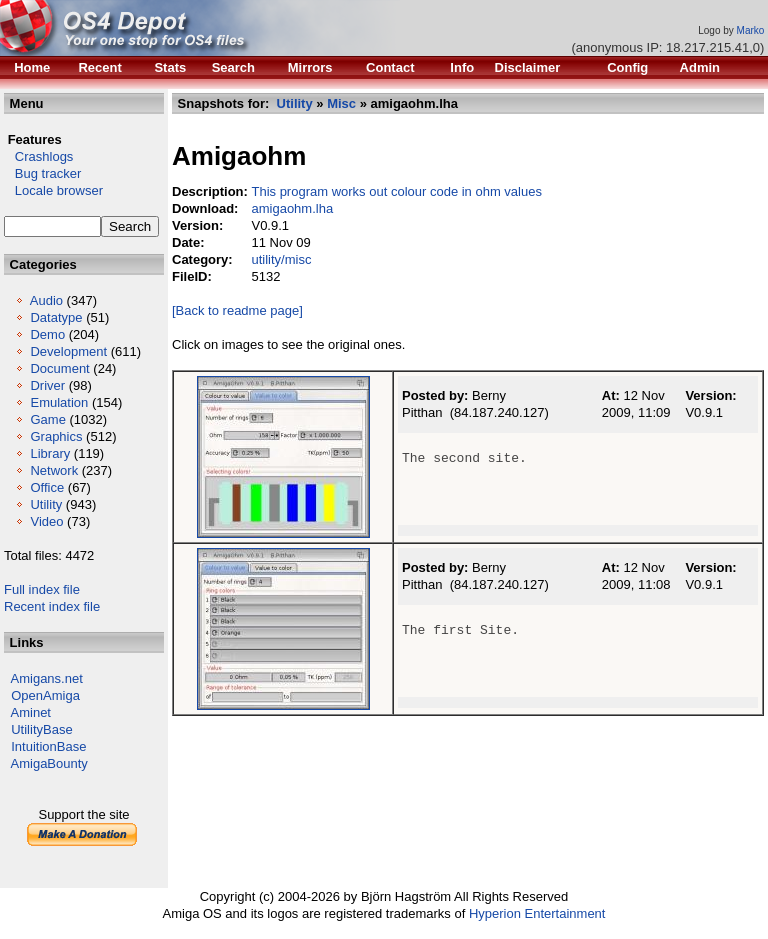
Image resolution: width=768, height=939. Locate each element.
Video (46, 521)
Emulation (59, 402)
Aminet (31, 712)
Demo (47, 334)
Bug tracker (42, 173)
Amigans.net (47, 678)
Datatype (56, 317)
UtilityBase (41, 729)
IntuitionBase (48, 746)
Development (68, 351)
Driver (47, 385)
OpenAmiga (45, 695)
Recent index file (52, 606)
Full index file (42, 589)
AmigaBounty (49, 763)
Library (50, 453)
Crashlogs (38, 156)
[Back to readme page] (237, 310)
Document (59, 368)
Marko (751, 30)
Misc (341, 103)
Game (47, 419)
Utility (46, 504)
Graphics (56, 436)
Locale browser (53, 190)
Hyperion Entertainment (537, 913)
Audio (46, 300)
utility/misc (281, 259)
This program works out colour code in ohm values (396, 191)
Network (54, 470)
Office (47, 487)
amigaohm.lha (292, 208)
